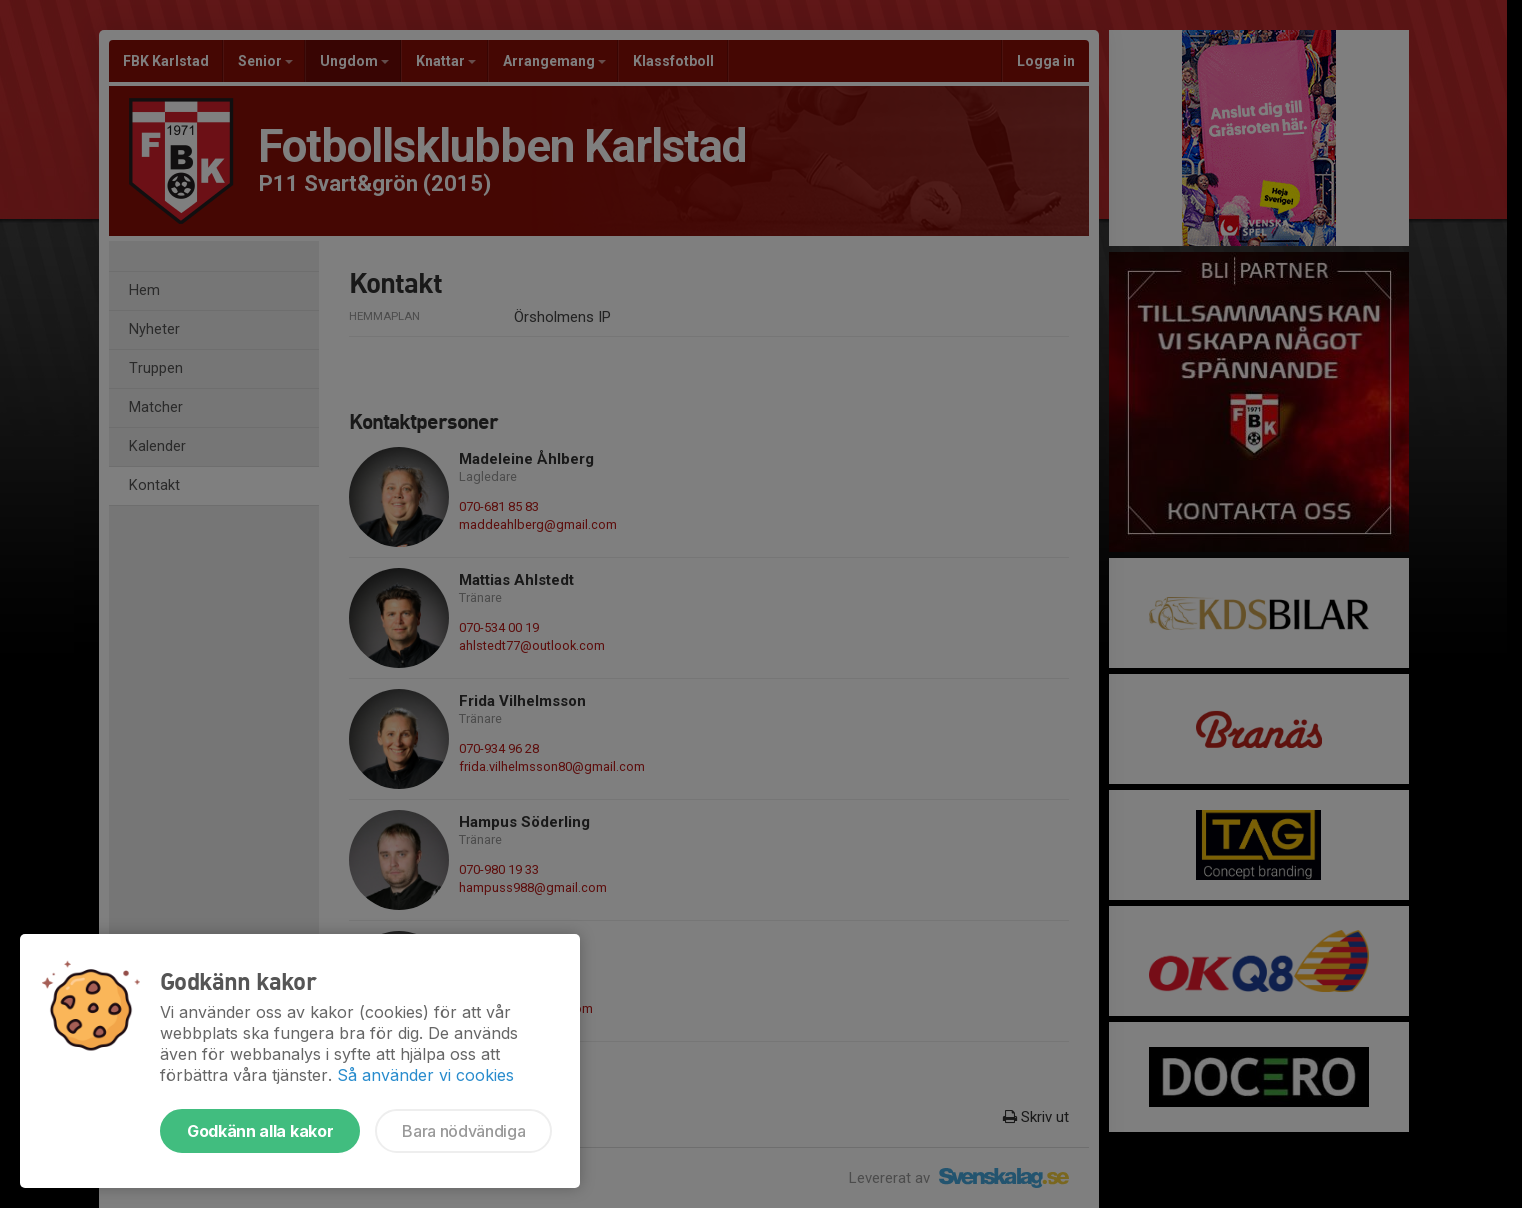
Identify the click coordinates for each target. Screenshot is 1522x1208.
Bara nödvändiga (463, 1131)
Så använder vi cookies (425, 1075)
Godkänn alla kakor (260, 1131)
